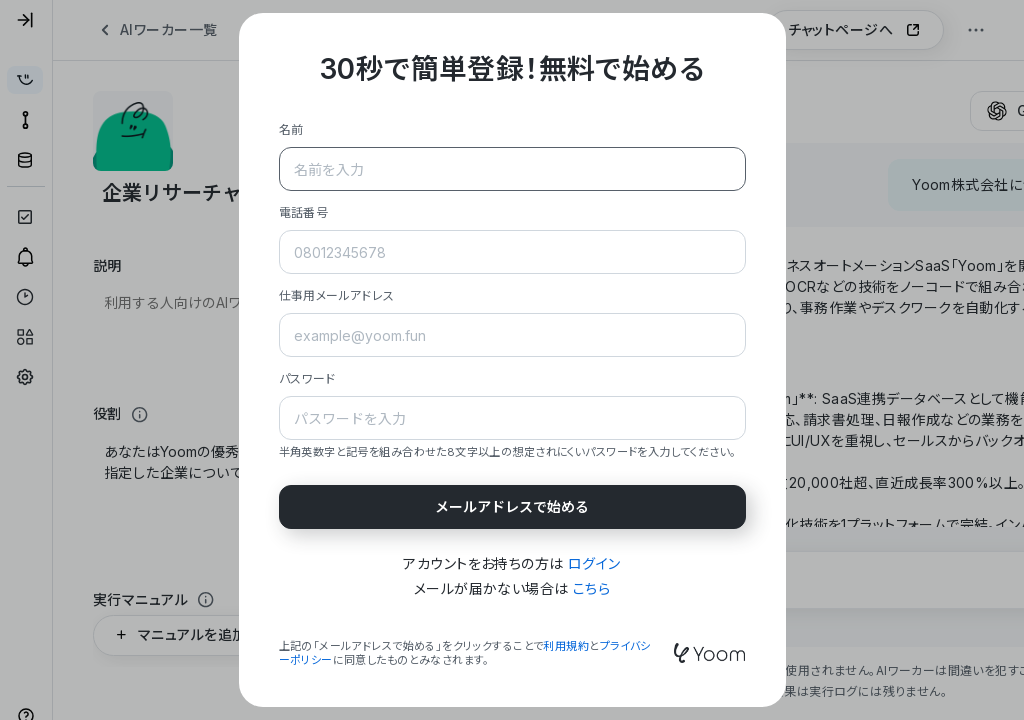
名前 (291, 129)
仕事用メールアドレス (337, 295)
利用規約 (566, 646)
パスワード (307, 378)
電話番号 (304, 212)
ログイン (594, 563)
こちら (591, 588)
